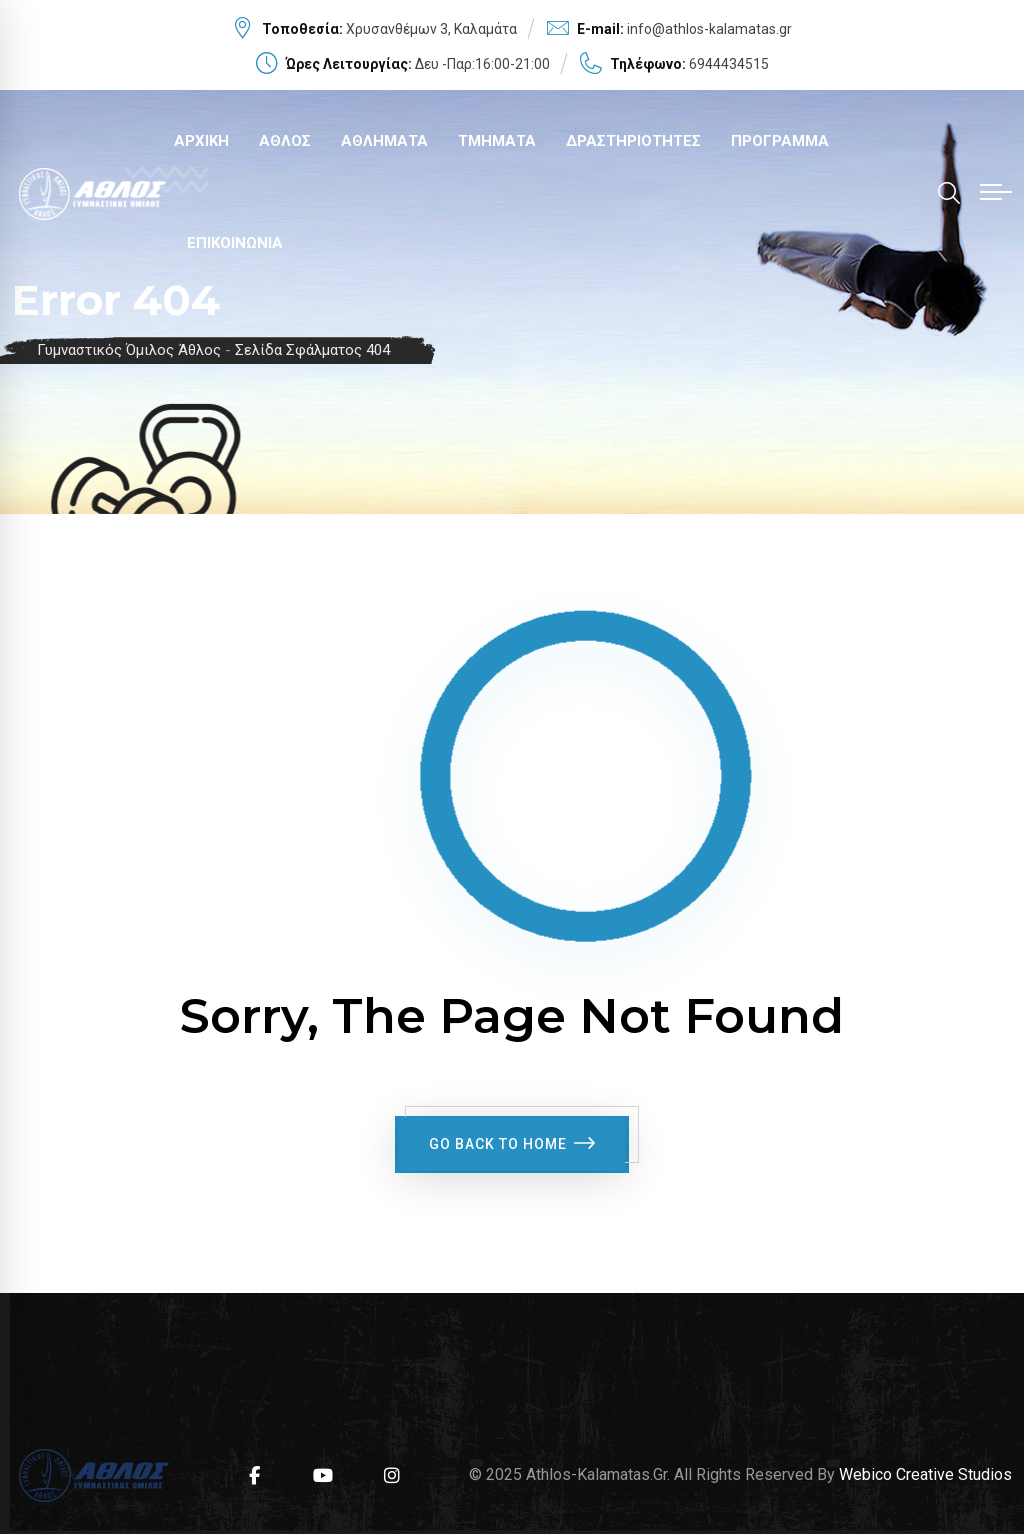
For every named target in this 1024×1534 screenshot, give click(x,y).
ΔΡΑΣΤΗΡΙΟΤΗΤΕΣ (633, 141)
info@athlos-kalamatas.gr (709, 29)
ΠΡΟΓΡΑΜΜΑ (780, 141)
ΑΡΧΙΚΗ (201, 141)
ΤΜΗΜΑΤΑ (497, 141)
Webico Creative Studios (925, 1471)
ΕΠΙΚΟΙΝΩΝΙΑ (235, 243)
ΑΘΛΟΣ (285, 141)
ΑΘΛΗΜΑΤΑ (384, 141)
